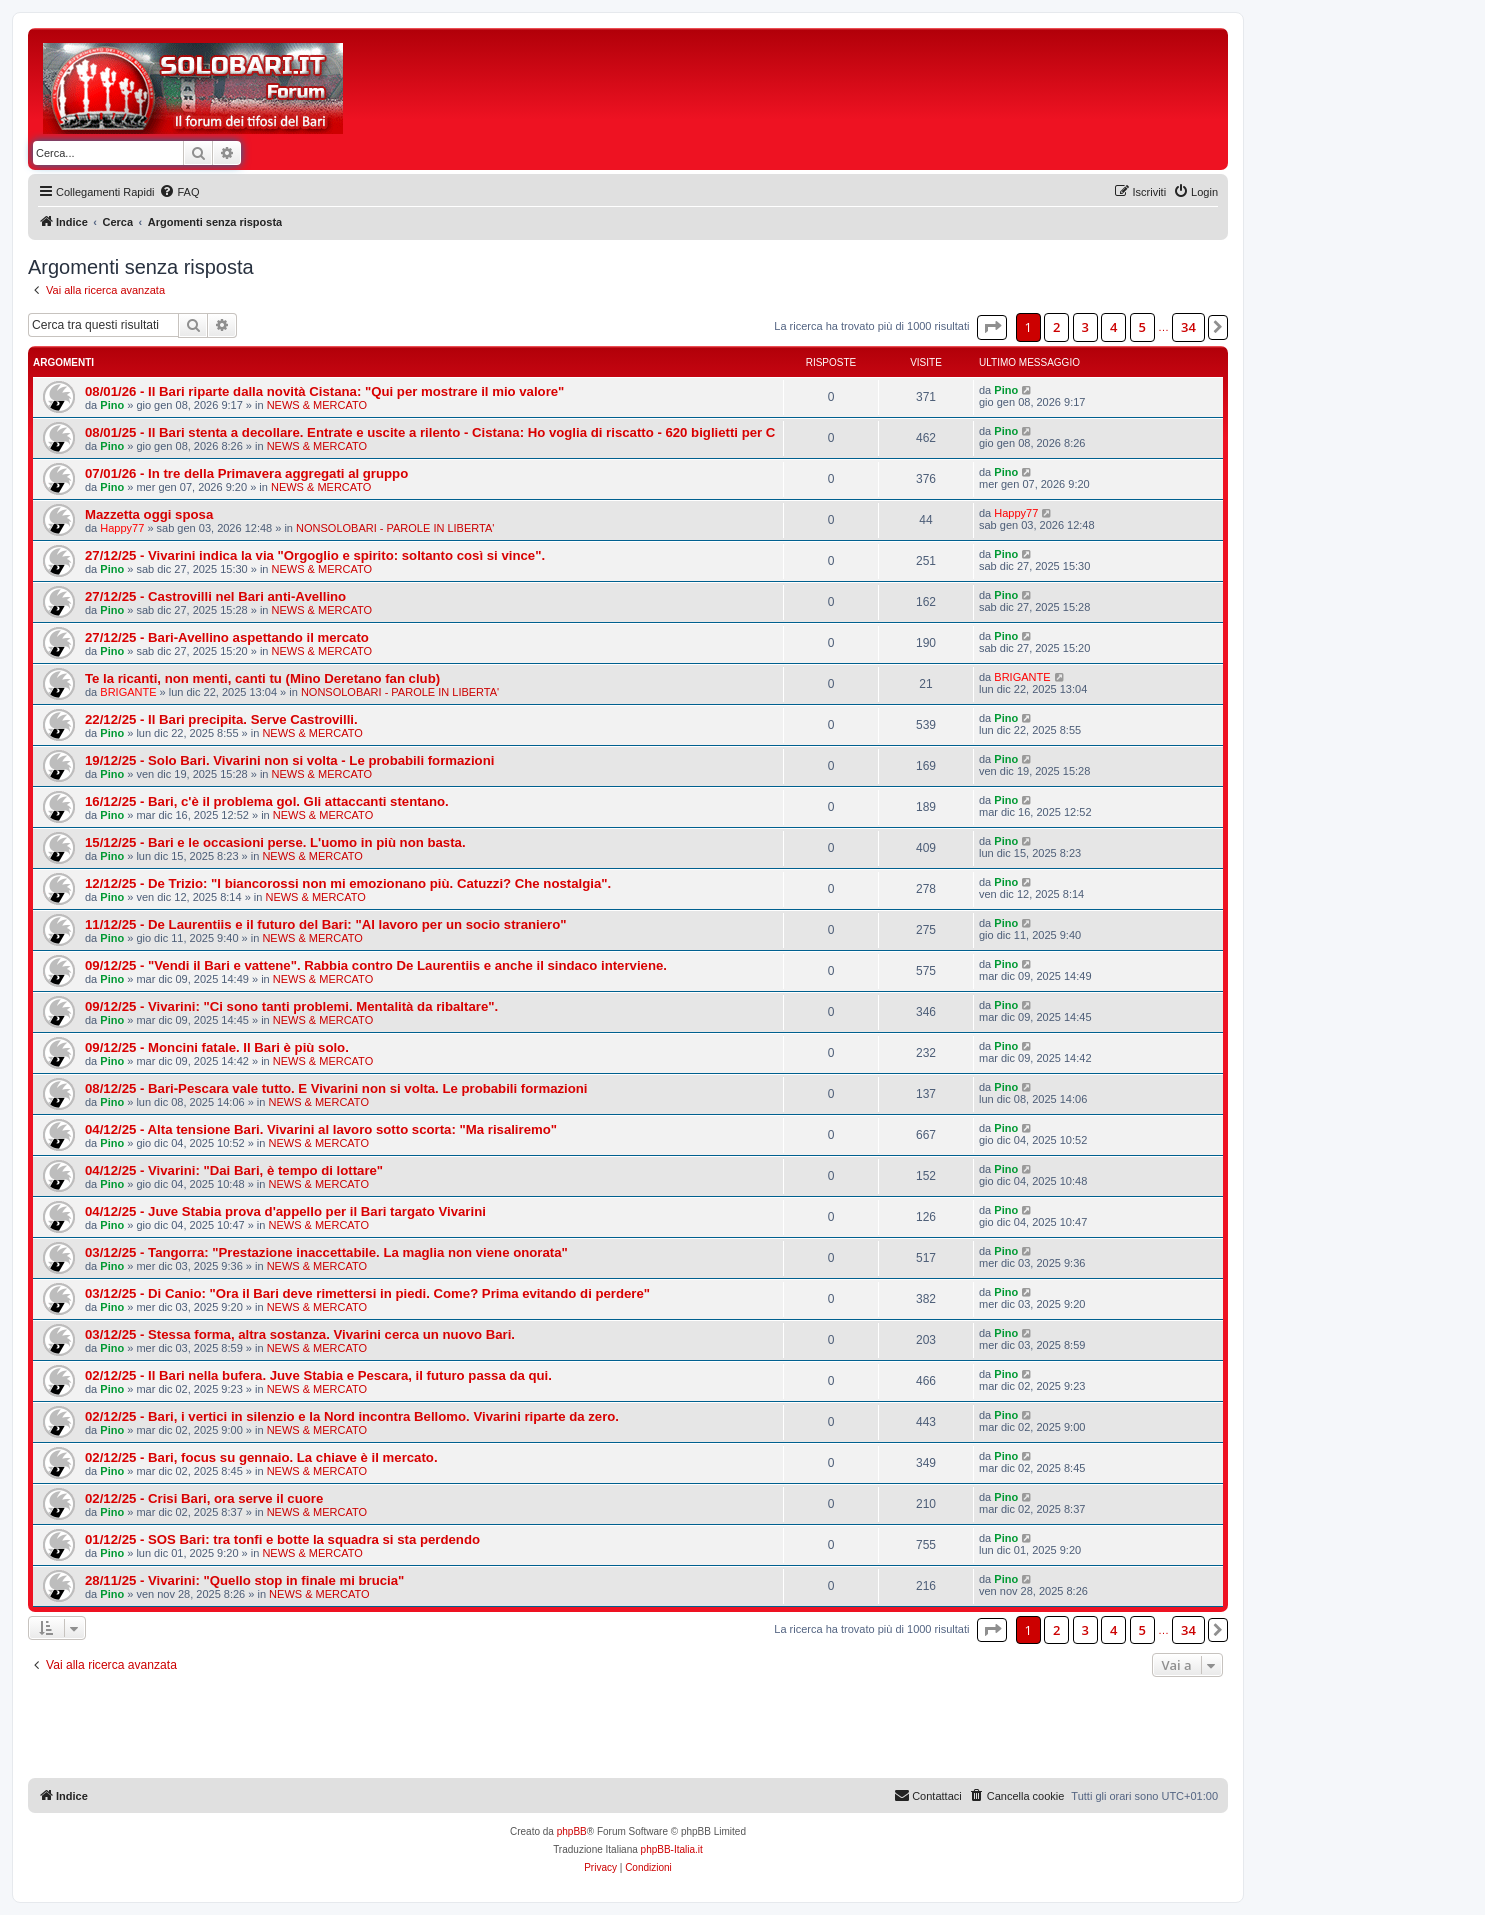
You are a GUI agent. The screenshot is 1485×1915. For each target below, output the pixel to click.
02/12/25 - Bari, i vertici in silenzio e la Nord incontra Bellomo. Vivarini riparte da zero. (352, 1416)
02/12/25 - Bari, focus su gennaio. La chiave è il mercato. (261, 1457)
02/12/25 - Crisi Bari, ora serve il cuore (204, 1498)
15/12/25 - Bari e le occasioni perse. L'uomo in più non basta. (275, 842)
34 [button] (1188, 327)
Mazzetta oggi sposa (149, 514)
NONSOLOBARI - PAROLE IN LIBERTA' (395, 528)
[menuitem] (179, 192)
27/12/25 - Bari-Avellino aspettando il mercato (227, 637)
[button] (992, 327)
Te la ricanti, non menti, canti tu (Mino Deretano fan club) (262, 678)
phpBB (572, 1831)
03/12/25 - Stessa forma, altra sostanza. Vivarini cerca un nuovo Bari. (300, 1334)
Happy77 (122, 528)
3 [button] (1085, 327)
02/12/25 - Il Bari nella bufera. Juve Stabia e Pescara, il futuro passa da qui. (318, 1375)
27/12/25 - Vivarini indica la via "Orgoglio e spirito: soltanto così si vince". (315, 555)
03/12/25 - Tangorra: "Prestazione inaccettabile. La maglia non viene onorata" (326, 1252)
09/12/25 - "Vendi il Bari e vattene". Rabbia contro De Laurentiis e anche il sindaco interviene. (376, 965)
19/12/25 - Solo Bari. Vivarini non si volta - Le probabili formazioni (289, 760)
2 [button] (1056, 327)
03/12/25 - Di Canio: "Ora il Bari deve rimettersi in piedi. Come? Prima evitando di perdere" (367, 1293)
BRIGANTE (128, 692)
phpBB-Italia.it (672, 1849)
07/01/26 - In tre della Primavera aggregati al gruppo (246, 473)
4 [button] (1113, 327)
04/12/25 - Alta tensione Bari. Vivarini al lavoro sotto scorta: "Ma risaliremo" (321, 1129)
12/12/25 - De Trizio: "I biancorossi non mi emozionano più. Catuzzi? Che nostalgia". (348, 883)
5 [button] (1142, 327)
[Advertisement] (720, 88)
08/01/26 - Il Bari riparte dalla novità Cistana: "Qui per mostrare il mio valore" (324, 391)
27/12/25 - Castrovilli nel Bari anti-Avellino (215, 596)
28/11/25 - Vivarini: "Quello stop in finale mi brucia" (244, 1580)
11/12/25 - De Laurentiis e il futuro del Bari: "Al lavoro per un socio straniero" (326, 924)
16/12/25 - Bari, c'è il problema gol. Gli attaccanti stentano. (267, 801)
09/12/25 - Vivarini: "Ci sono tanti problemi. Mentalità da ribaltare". (291, 1006)
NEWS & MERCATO (317, 405)
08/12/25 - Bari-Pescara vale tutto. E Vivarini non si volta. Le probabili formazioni (336, 1088)
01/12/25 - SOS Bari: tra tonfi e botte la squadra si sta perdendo (282, 1539)
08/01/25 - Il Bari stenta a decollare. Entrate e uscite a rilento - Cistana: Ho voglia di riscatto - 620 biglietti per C (430, 432)
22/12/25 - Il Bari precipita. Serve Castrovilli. (221, 719)
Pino (112, 405)
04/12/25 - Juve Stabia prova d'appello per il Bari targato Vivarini (285, 1211)
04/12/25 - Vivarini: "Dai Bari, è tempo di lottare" (234, 1170)
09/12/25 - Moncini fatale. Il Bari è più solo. (217, 1047)
